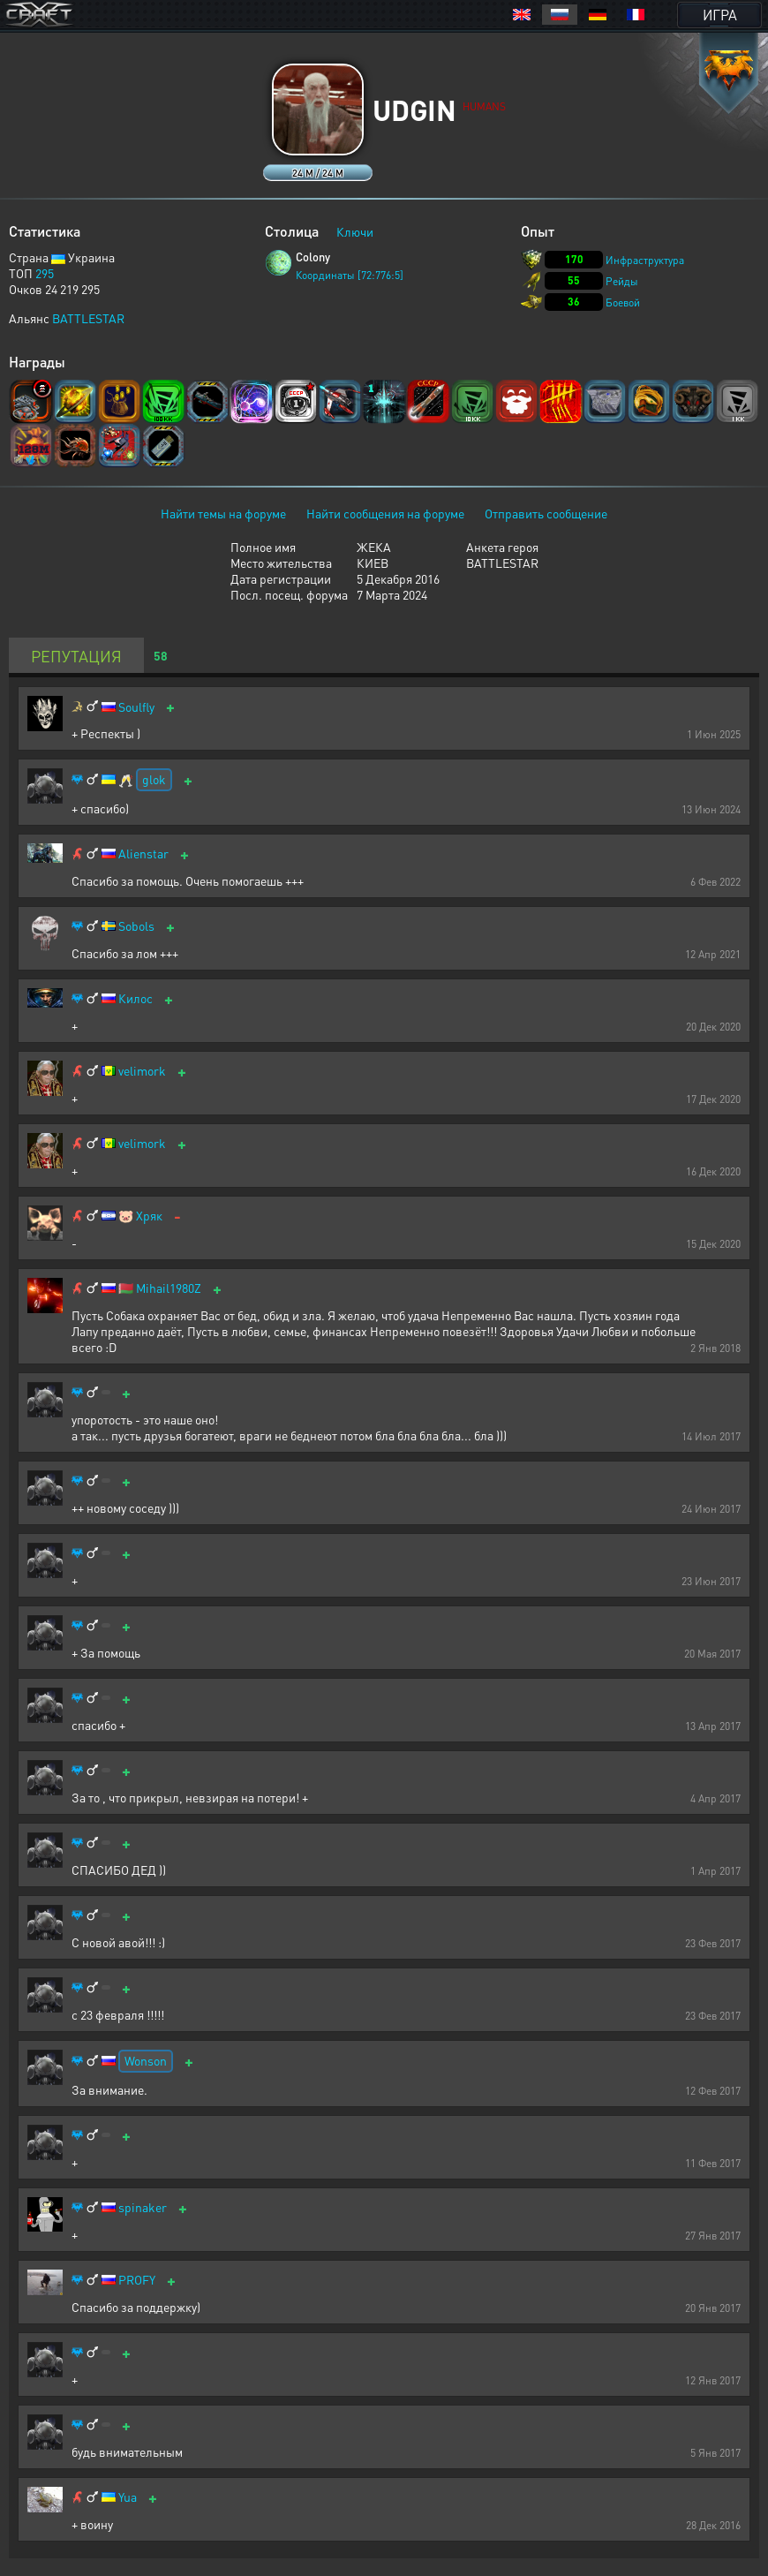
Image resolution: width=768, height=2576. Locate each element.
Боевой (623, 302)
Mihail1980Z (168, 1288)
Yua (127, 2496)
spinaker (142, 2207)
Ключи (354, 231)
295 (44, 273)
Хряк (149, 1215)
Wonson (145, 2060)
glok (154, 779)
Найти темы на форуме (223, 513)
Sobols (136, 925)
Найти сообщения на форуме (385, 513)
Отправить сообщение (546, 513)
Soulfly (136, 706)
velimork (142, 1070)
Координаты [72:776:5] (349, 275)
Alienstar (143, 853)
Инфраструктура (645, 260)
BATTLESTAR (88, 318)
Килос (135, 998)
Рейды (622, 281)
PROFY (136, 2279)
